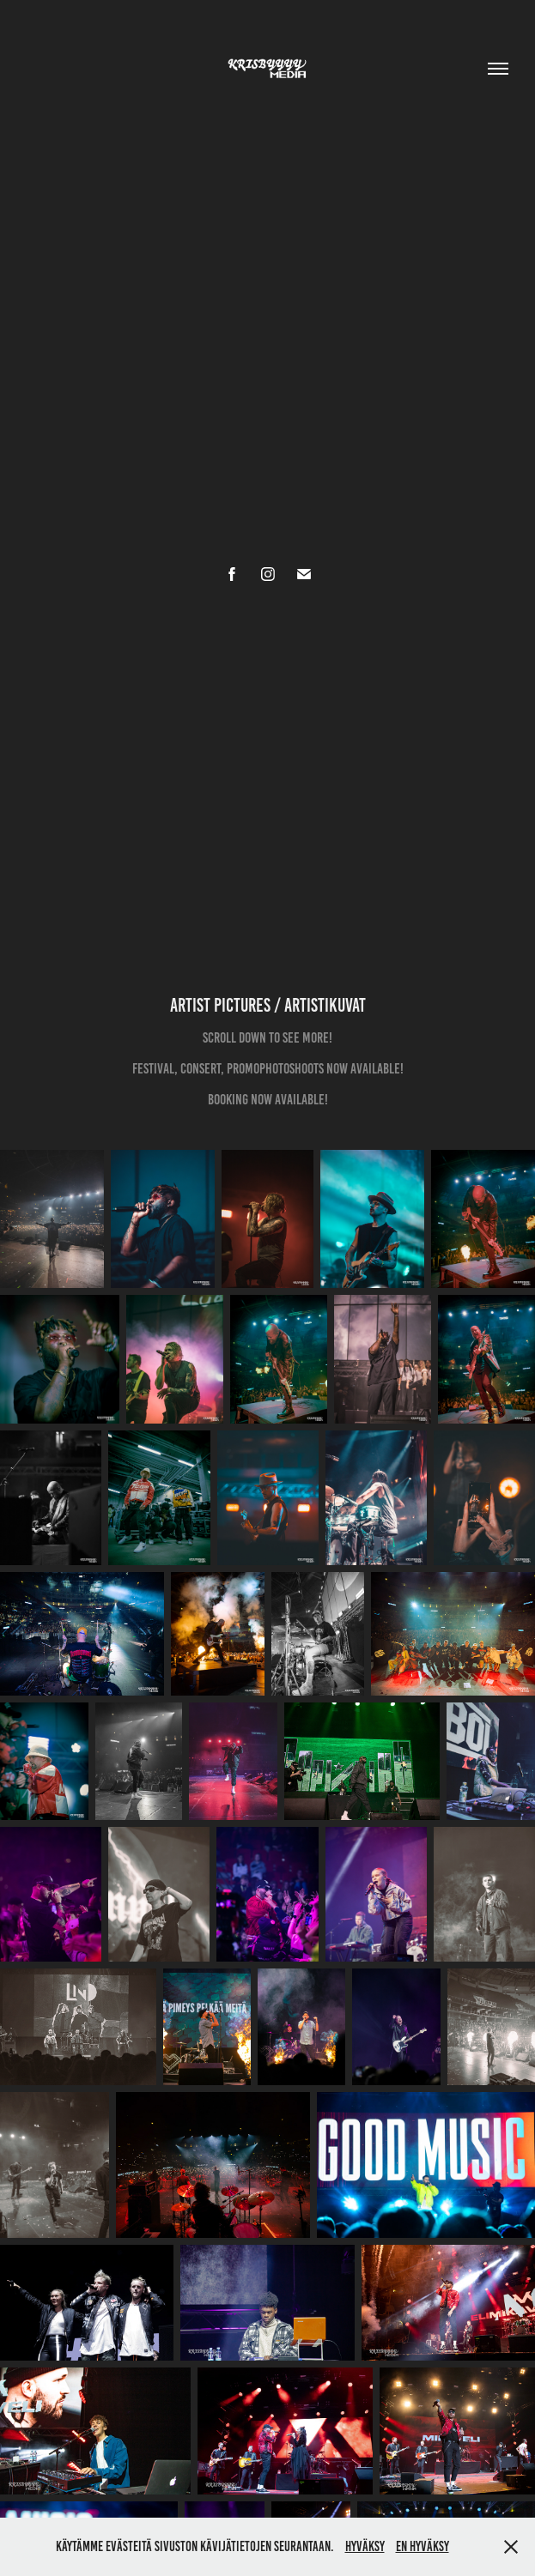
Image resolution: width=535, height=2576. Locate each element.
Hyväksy (365, 2546)
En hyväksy (422, 2546)
